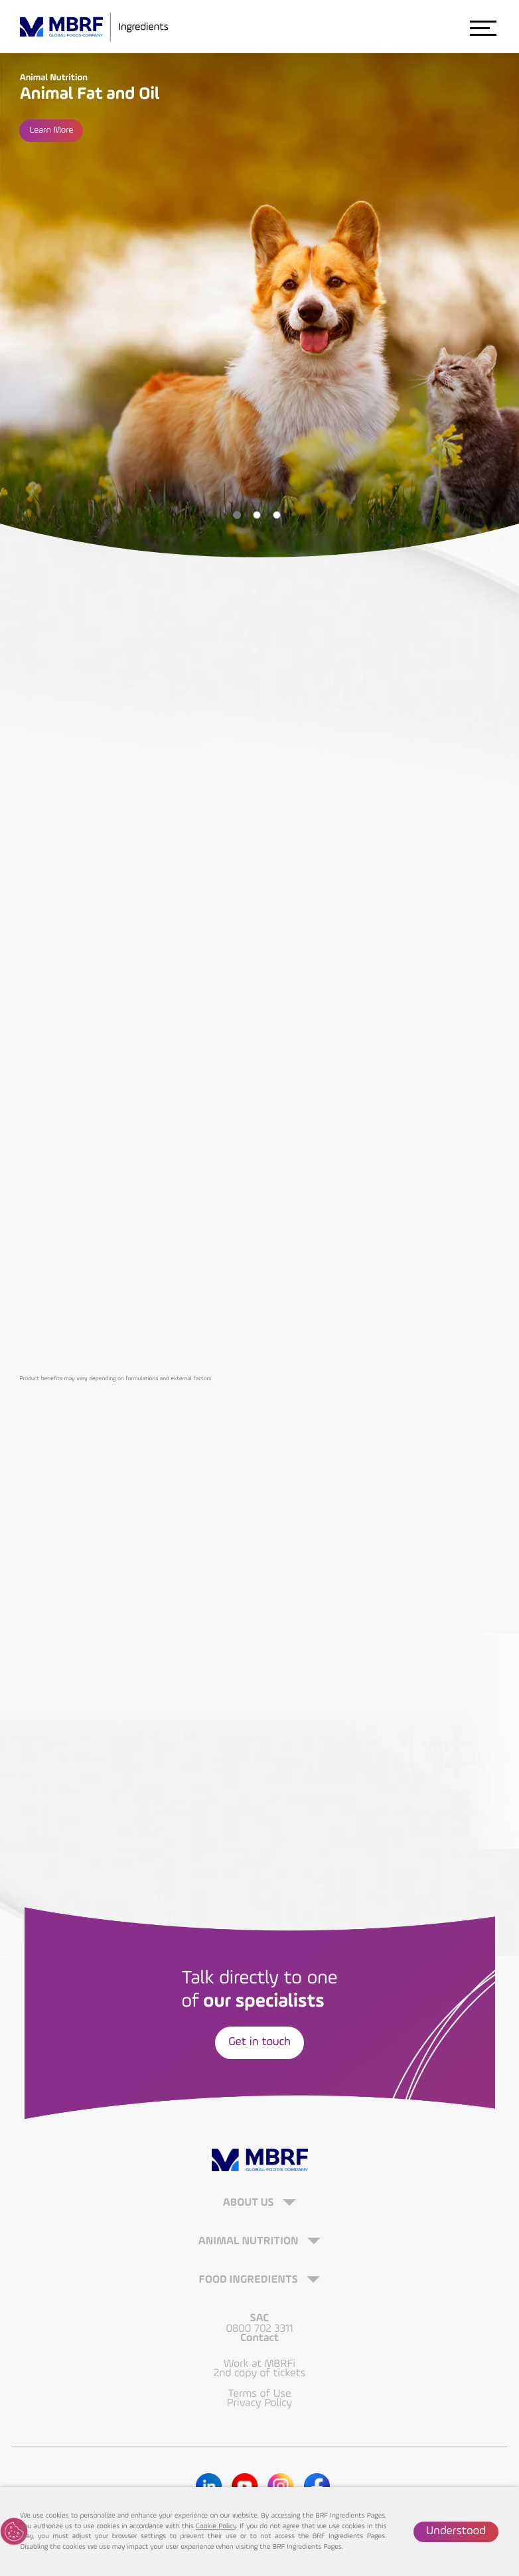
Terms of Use (259, 2394)
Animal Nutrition (249, 2241)
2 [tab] (257, 515)
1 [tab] (237, 515)
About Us (250, 2202)
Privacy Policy (259, 2403)
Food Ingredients (250, 2279)
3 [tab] (277, 515)
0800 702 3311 (259, 2328)
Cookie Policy (216, 2526)
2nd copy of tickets (260, 2373)
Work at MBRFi (259, 2363)
